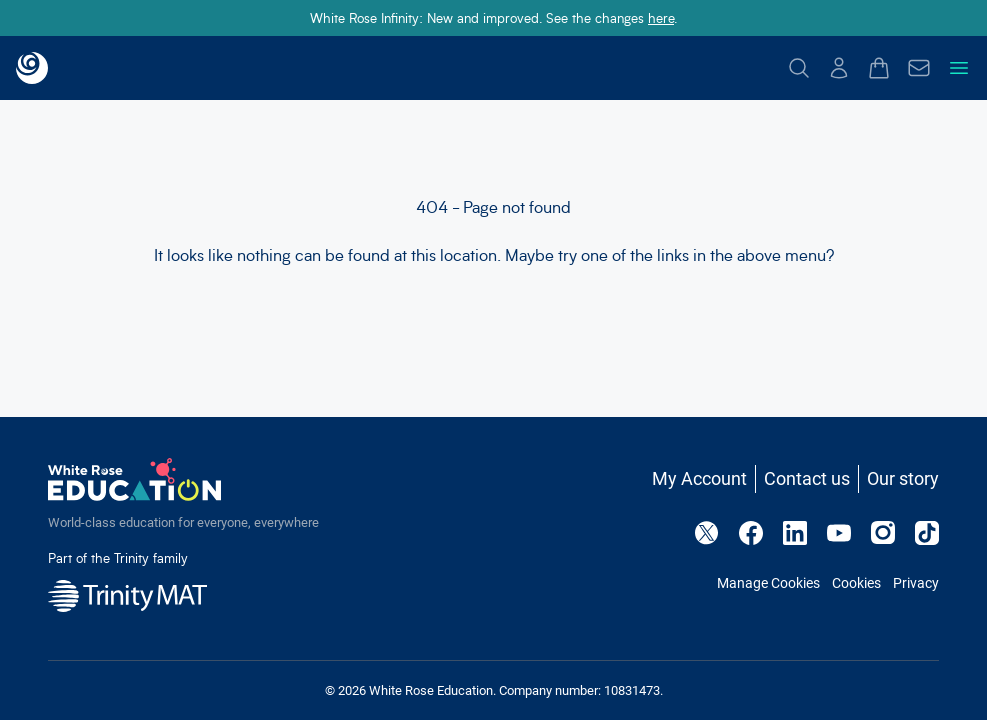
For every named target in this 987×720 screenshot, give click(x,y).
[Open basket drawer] (879, 68)
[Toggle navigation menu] (959, 68)
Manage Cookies (768, 583)
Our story (903, 478)
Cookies (856, 583)
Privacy (916, 583)
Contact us (807, 478)
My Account (699, 478)
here (661, 17)
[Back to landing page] (32, 68)
